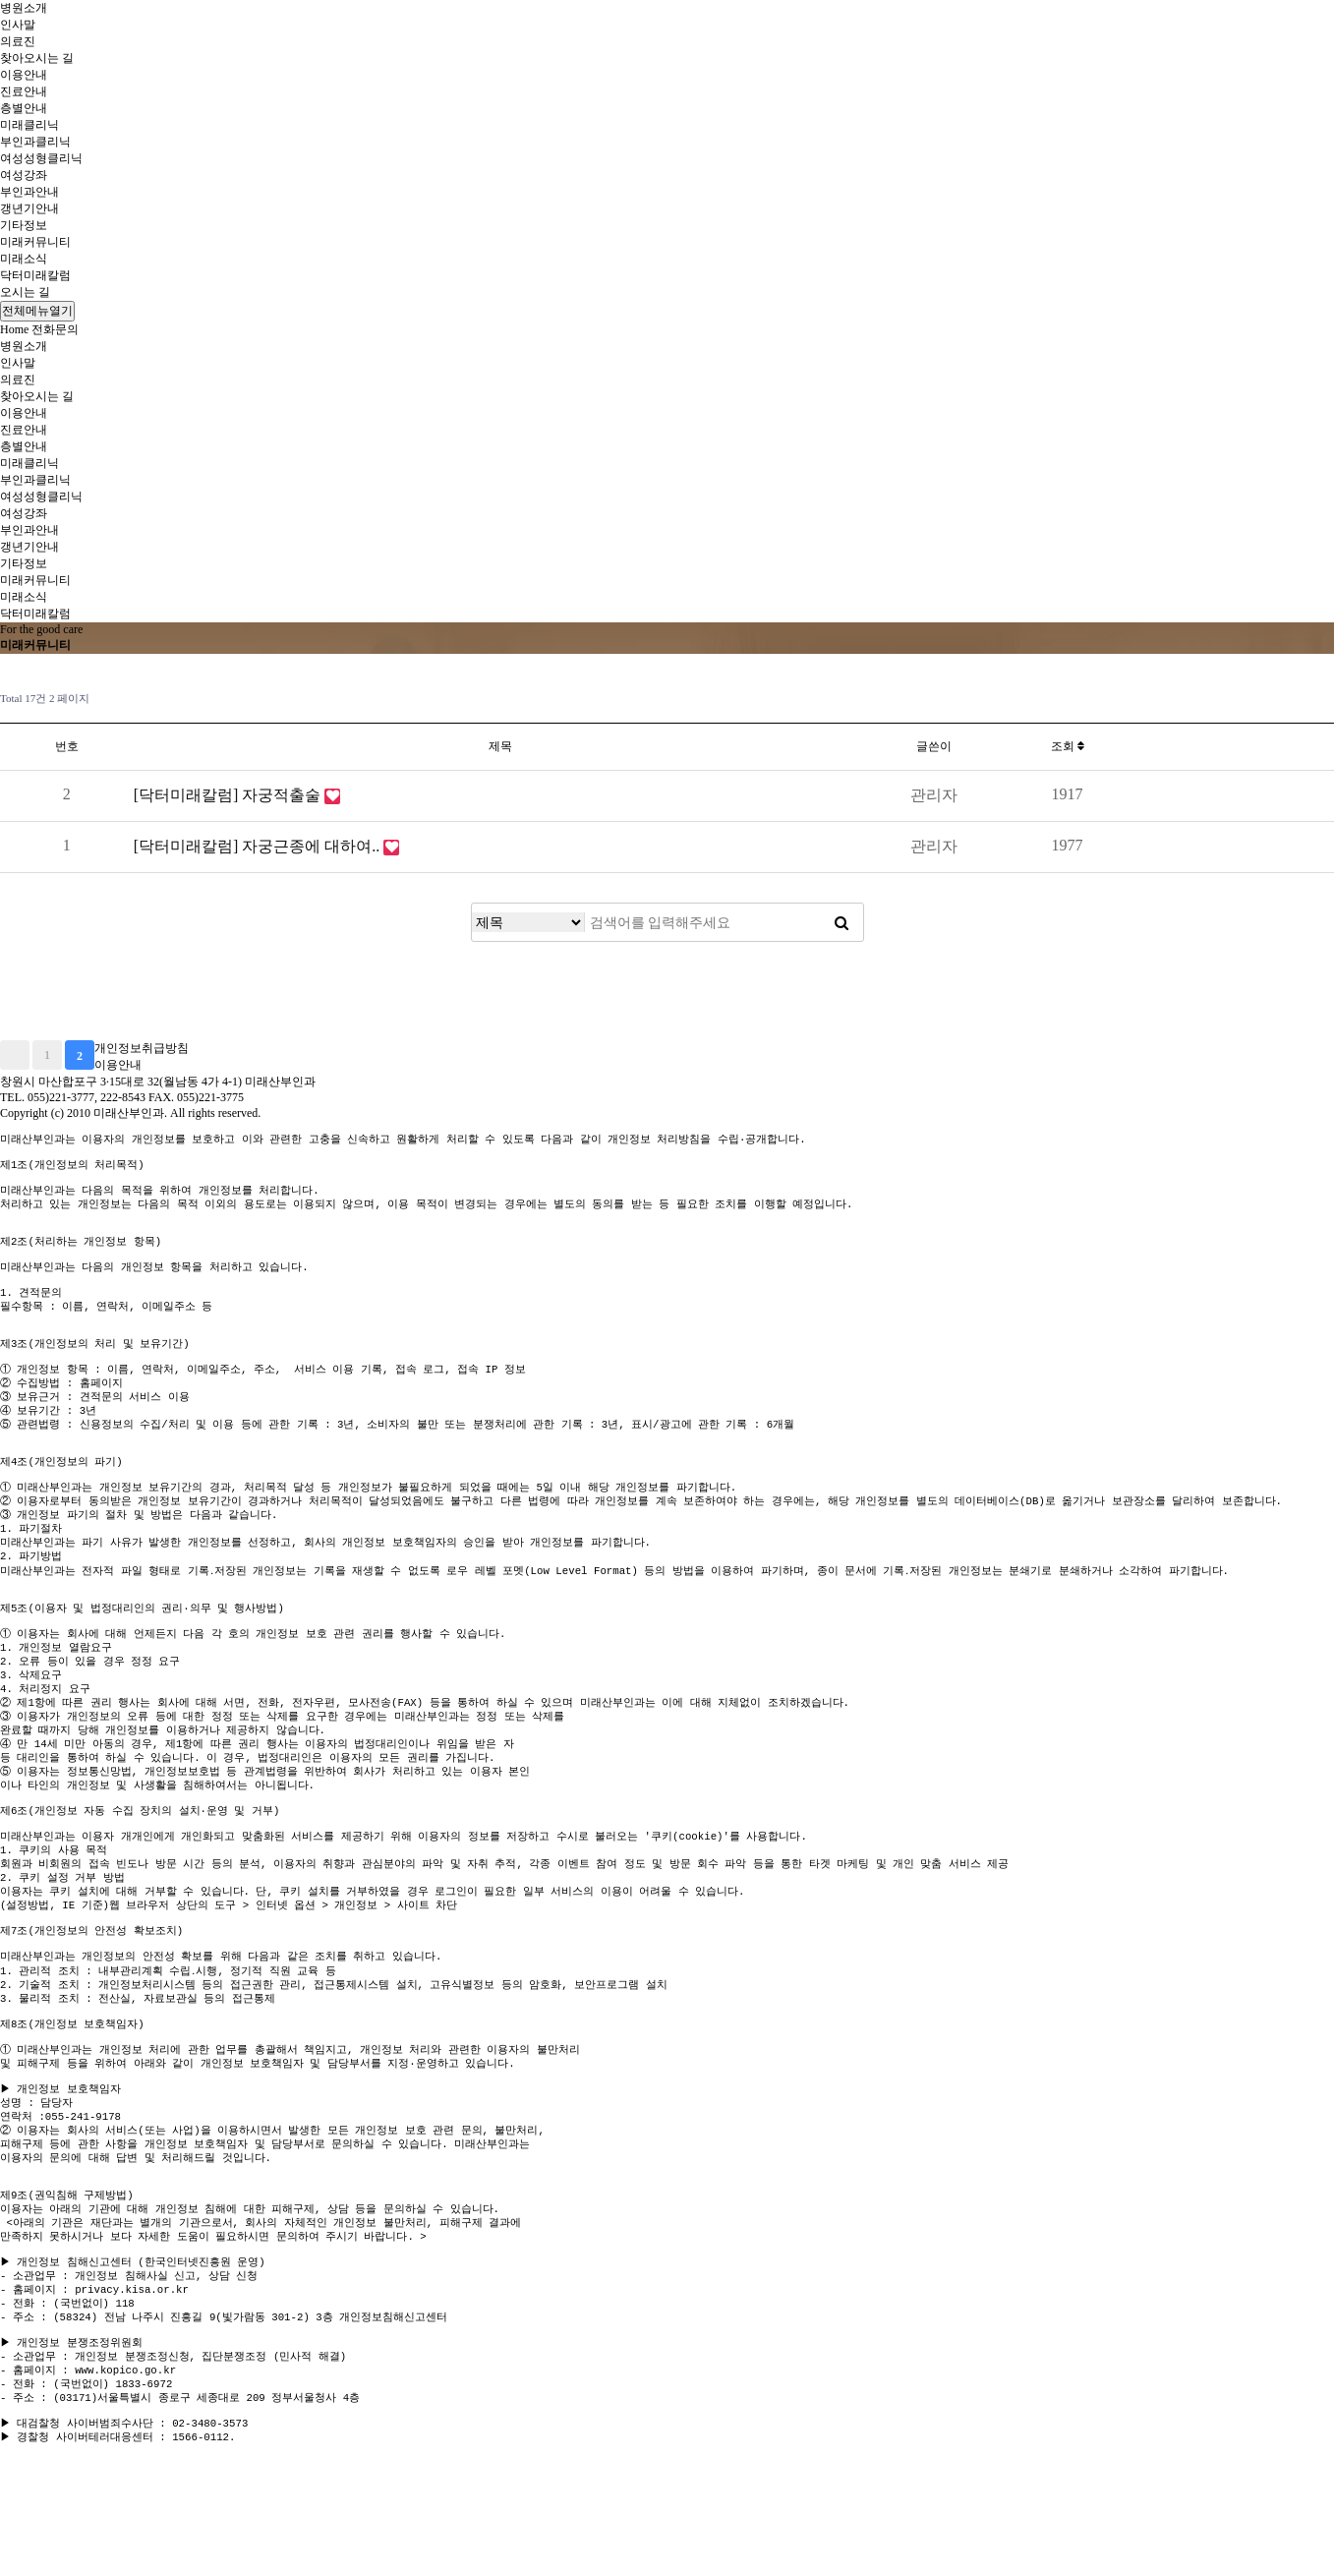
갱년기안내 (29, 208)
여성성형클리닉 (41, 158)
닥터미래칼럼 (35, 275)
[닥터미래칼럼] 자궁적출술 (229, 795)
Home (14, 329)
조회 (1067, 746)
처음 (14, 1055)
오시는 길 (25, 292)
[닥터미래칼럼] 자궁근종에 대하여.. (259, 846)
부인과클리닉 (35, 141)
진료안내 (23, 91)
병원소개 (23, 8)
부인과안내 (29, 192)
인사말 (17, 24)
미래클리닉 (29, 125)
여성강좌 (23, 175)
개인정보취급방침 (141, 1048)
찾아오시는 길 (37, 58)
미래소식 (23, 258)
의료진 (17, 41)
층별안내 (23, 108)
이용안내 (23, 75)
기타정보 (23, 225)
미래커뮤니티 (35, 242)
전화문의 (55, 329)
